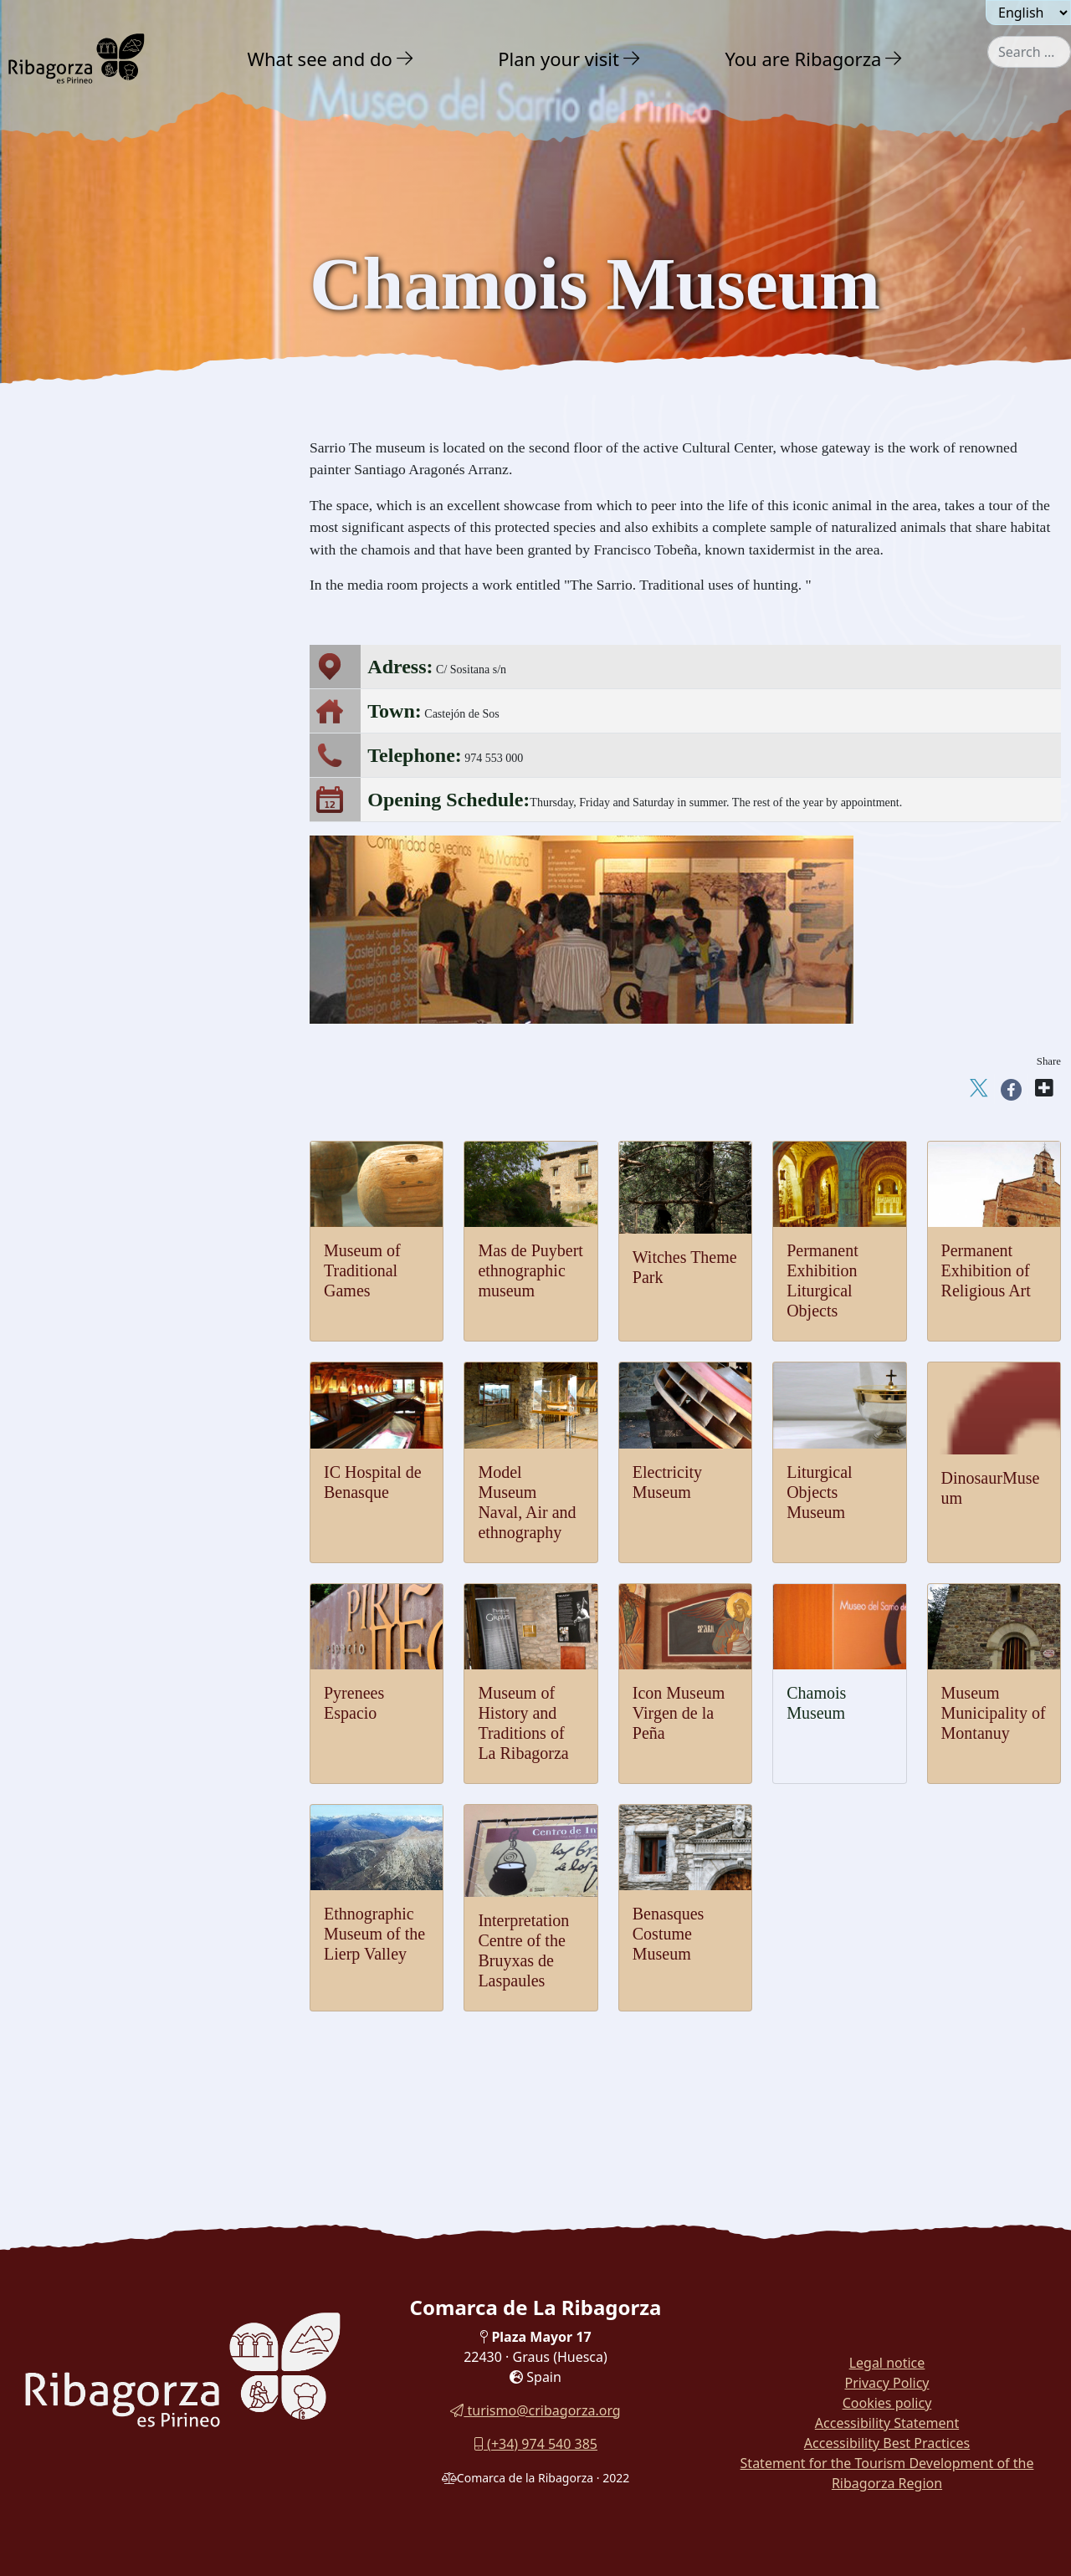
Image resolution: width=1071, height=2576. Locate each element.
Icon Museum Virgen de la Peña (679, 1713)
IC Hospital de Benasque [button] (103, 919)
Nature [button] (54, 305)
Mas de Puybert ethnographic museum (530, 1270)
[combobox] (1029, 52)
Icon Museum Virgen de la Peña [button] (122, 675)
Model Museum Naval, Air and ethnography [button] (119, 881)
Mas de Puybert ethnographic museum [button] (139, 1042)
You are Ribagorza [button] (803, 58)
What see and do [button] (320, 58)
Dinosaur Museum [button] (86, 781)
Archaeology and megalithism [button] (126, 515)
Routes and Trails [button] (94, 1324)
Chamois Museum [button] (85, 644)
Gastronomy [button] (75, 1250)
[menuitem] (333, 58)
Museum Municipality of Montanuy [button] (132, 1073)
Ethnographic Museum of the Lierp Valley (374, 1933)
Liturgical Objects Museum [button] (109, 812)
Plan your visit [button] (558, 58)
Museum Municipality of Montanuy (993, 1713)
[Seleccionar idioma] (1028, 12)
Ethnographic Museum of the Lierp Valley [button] (130, 1111)
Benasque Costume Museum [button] (112, 1180)
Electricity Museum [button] (89, 843)
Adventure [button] (68, 342)
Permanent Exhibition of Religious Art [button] (139, 950)
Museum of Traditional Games (362, 1270)
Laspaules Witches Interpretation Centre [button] (143, 1149)
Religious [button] (60, 481)
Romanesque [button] (71, 448)
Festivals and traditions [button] (103, 1214)
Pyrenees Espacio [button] (83, 751)
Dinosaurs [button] (62, 548)
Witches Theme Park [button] (91, 1011)
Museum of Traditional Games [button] (118, 613)
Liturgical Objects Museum (820, 1492)
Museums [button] (61, 581)
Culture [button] (57, 379)
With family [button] (74, 1287)
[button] (405, 58)
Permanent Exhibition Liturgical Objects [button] (145, 981)
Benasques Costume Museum (669, 1933)
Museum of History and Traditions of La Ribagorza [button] (145, 713)
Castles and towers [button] (89, 414)
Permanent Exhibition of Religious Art (986, 1270)
